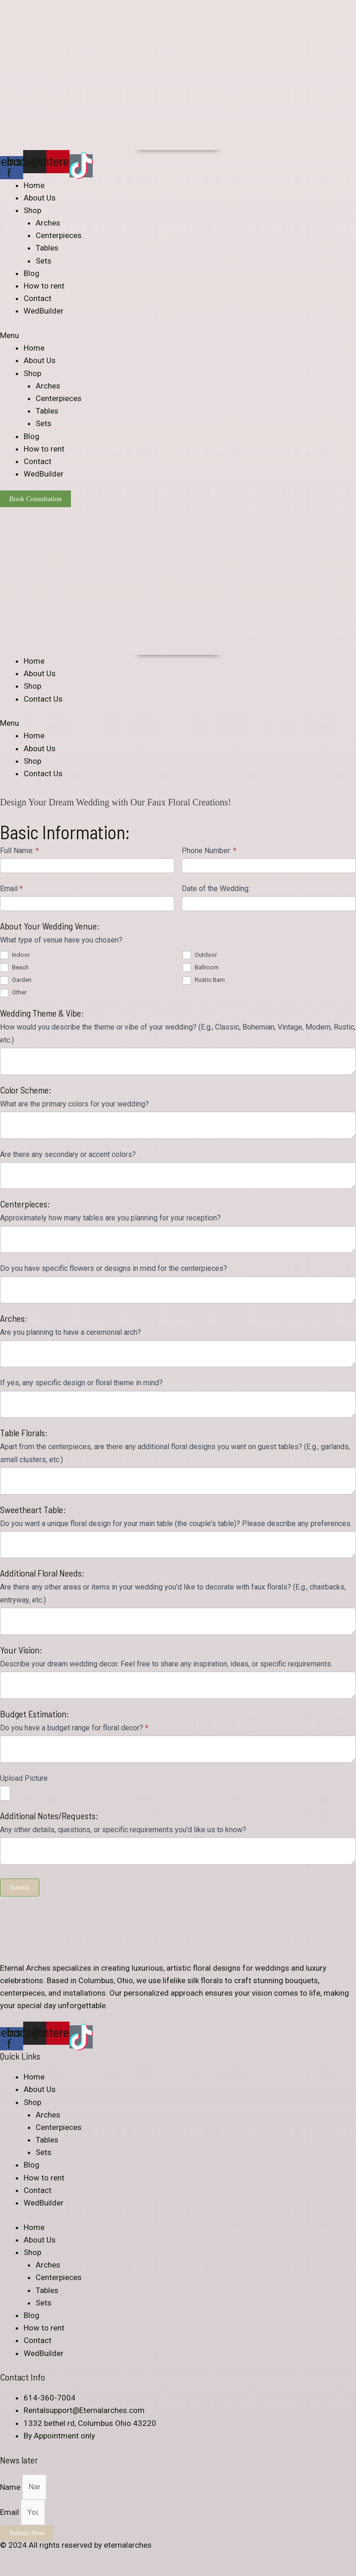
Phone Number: (209, 850)
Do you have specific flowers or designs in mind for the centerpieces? (113, 1268)
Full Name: (19, 850)
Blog (31, 273)
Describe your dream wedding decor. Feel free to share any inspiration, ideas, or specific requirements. (166, 1663)
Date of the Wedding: (216, 888)
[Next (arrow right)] (29, 2571)
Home (34, 185)
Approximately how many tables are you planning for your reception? (110, 1217)
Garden (16, 979)
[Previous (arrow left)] (9, 2571)
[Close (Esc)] (9, 2558)
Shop (32, 210)
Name (11, 2486)
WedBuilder (44, 310)
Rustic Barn (204, 979)
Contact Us (43, 699)
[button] (178, 335)
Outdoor (200, 954)
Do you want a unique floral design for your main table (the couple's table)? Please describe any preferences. (176, 1523)
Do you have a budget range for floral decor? (74, 1727)
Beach (14, 967)
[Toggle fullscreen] (50, 2558)
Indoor (15, 954)
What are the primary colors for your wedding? (74, 1104)
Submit (20, 1887)
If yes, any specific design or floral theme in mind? (81, 1382)
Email (11, 888)
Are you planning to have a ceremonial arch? (70, 1332)
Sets (43, 260)
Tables (47, 247)
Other (13, 992)
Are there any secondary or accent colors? (68, 1154)
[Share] (29, 2558)
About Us (40, 197)
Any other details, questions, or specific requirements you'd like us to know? (123, 1829)
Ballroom (201, 967)
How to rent (44, 285)
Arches (48, 222)
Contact (37, 298)
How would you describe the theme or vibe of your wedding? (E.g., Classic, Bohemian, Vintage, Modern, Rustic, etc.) (178, 1033)
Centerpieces (59, 235)
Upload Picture (24, 1778)
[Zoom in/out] (70, 2558)
